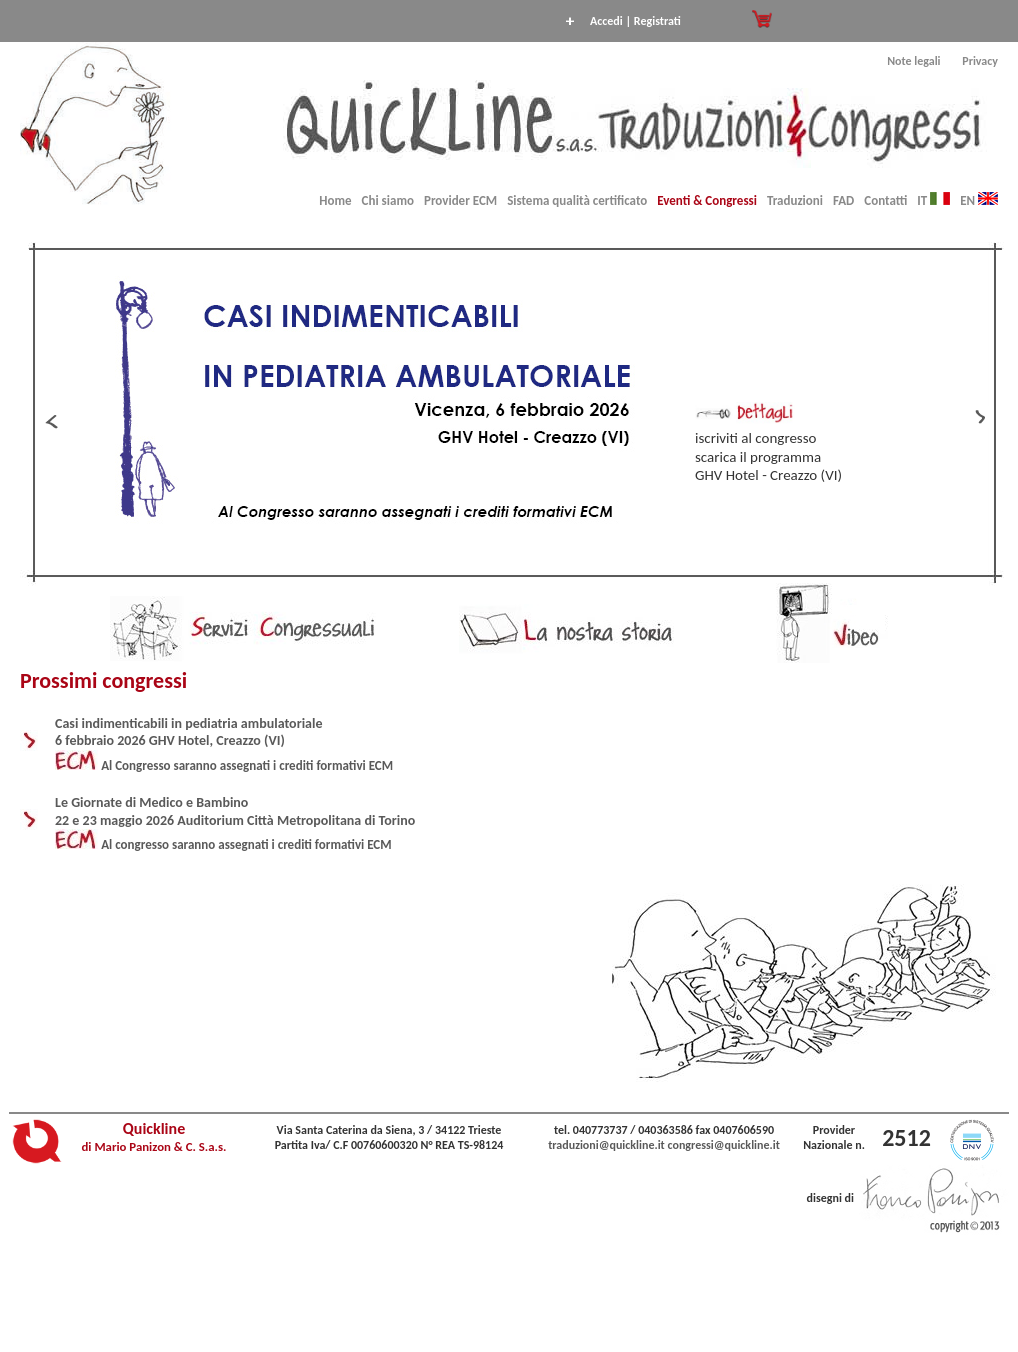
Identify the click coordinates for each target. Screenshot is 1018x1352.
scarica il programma (758, 457)
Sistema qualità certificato (577, 200)
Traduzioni (795, 200)
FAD (843, 200)
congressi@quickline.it (724, 1145)
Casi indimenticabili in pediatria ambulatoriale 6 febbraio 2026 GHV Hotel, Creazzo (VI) (188, 732)
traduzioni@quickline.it (606, 1145)
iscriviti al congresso (756, 438)
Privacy (980, 61)
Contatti (885, 200)
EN (979, 200)
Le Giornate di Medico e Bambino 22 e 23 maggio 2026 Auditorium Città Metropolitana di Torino (235, 811)
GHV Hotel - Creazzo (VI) (768, 475)
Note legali (913, 61)
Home (335, 200)
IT (933, 200)
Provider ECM (460, 200)
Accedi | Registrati (635, 21)
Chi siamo (388, 200)
